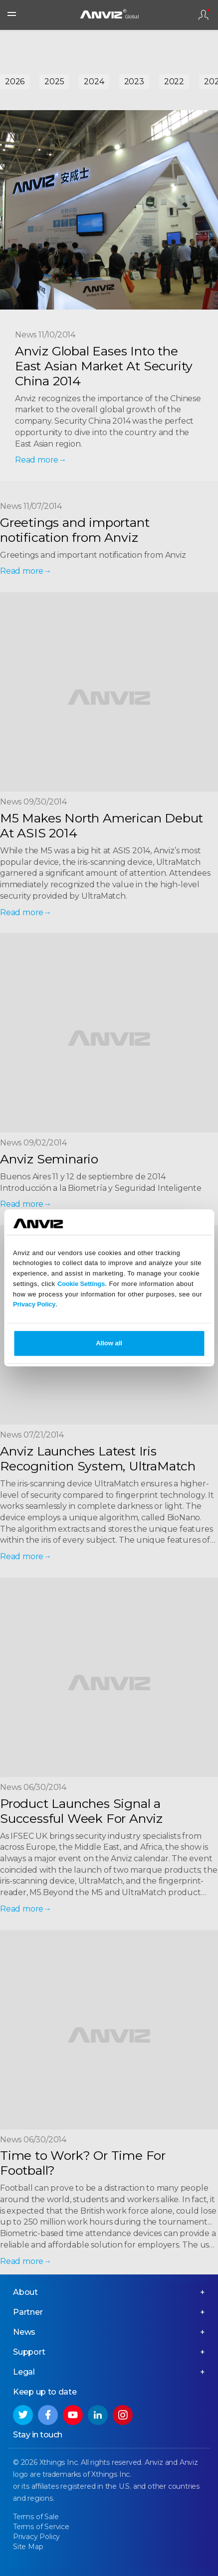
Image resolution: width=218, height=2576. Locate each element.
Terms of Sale (35, 2516)
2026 (14, 81)
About (25, 2292)
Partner (28, 2312)
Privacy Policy (34, 1304)
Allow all (109, 1343)
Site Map (28, 2546)
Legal (24, 2372)
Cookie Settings (81, 1284)
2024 (94, 81)
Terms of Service (41, 2526)
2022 (174, 81)
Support (29, 2352)
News (24, 2332)
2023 (134, 81)
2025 (54, 81)
